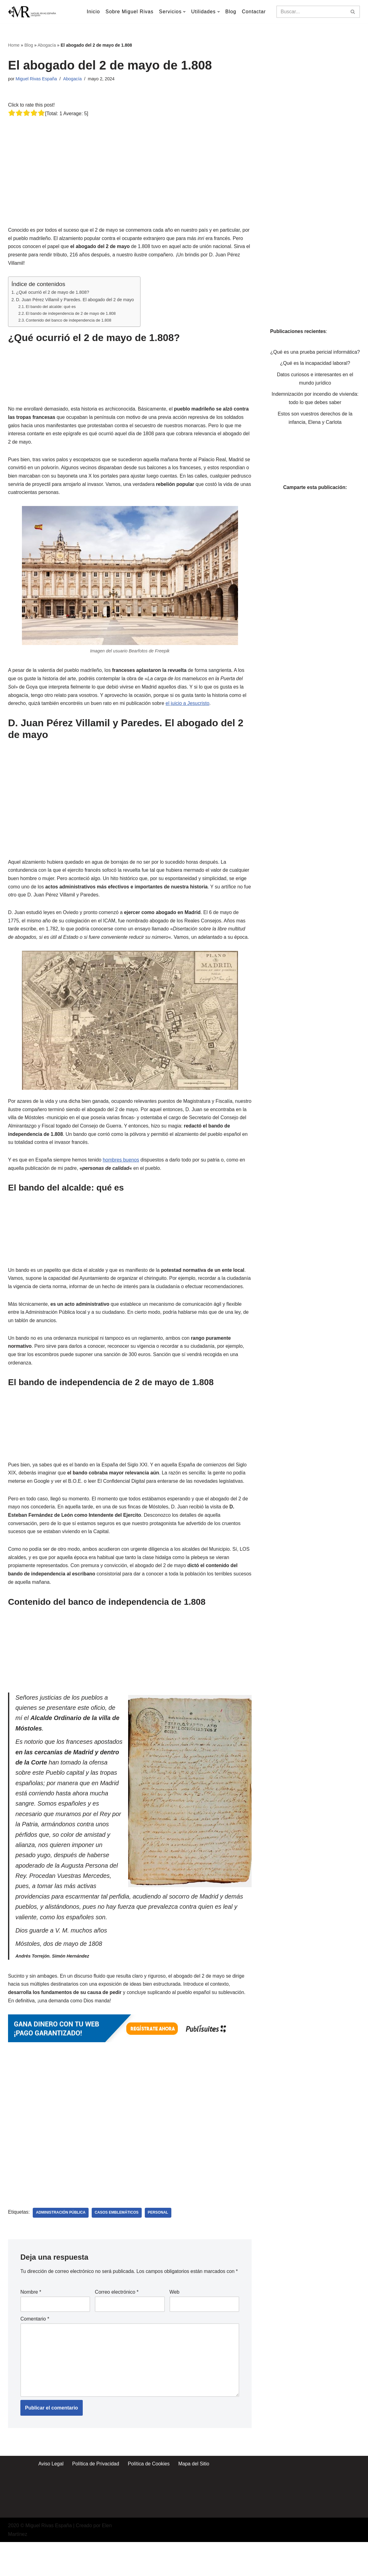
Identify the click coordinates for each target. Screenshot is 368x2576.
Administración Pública (61, 2237)
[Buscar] (311, 12)
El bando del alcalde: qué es (51, 308)
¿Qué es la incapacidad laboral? (315, 372)
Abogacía (47, 45)
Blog (230, 11)
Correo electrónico (116, 2324)
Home (13, 45)
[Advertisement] (131, 161)
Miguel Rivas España (36, 78)
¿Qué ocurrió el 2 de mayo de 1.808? (53, 293)
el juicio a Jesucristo (189, 707)
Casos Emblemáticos (117, 2237)
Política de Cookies (149, 2498)
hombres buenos (122, 1166)
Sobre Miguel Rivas (128, 11)
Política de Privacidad (95, 2498)
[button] (183, 12)
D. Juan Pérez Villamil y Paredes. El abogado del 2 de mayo (75, 301)
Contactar (254, 11)
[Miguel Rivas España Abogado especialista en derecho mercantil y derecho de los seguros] (32, 12)
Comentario (34, 2352)
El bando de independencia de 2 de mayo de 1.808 (71, 315)
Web (174, 2324)
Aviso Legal (50, 2498)
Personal (159, 2237)
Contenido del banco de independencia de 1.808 (69, 321)
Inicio (91, 11)
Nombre (30, 2324)
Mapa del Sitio (194, 2498)
